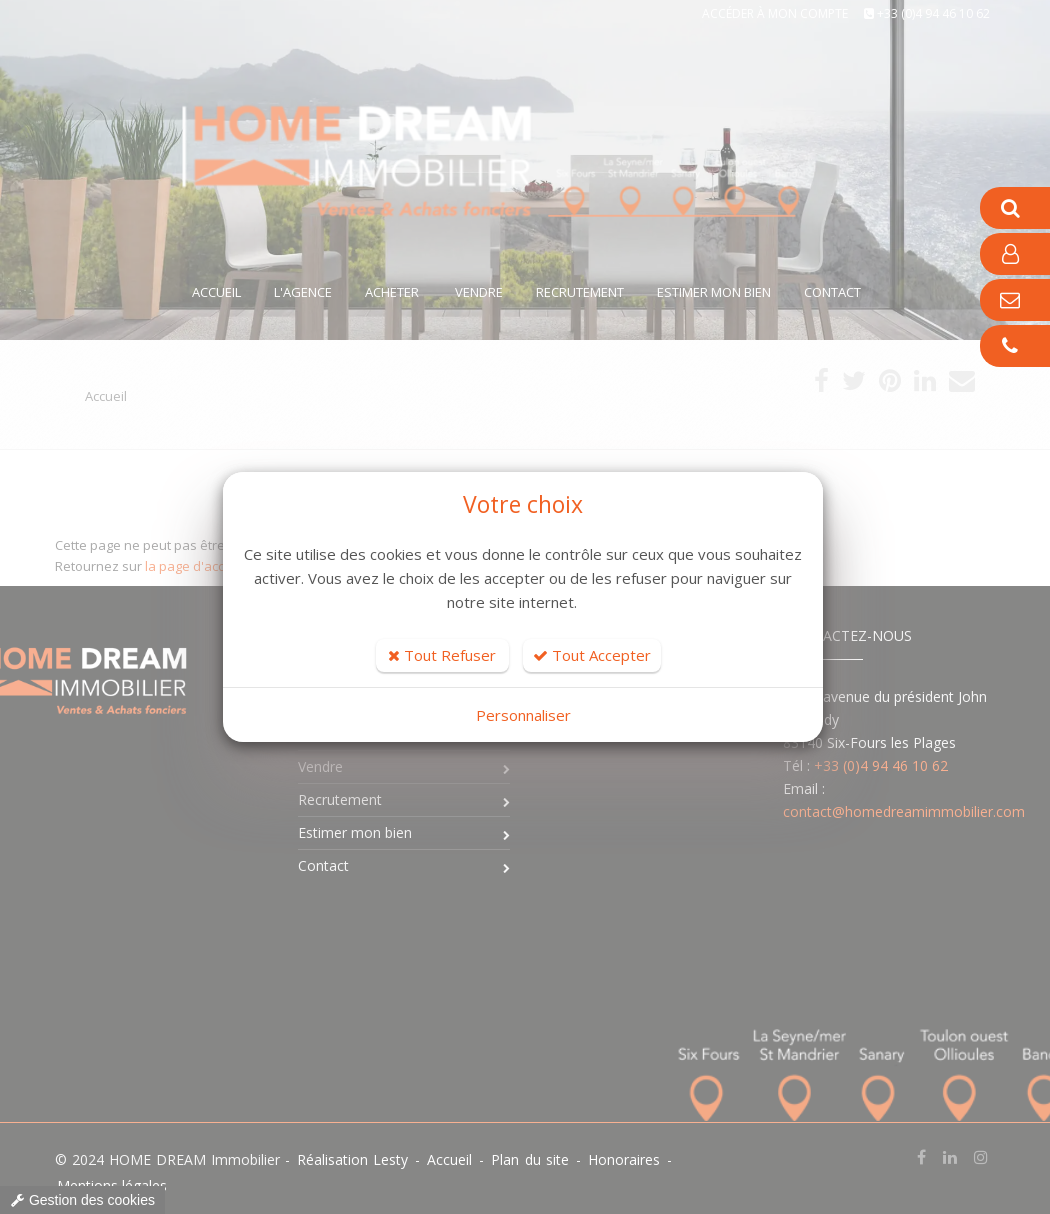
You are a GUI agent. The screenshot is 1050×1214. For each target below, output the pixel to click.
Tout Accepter (592, 655)
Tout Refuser (442, 655)
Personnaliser (523, 715)
